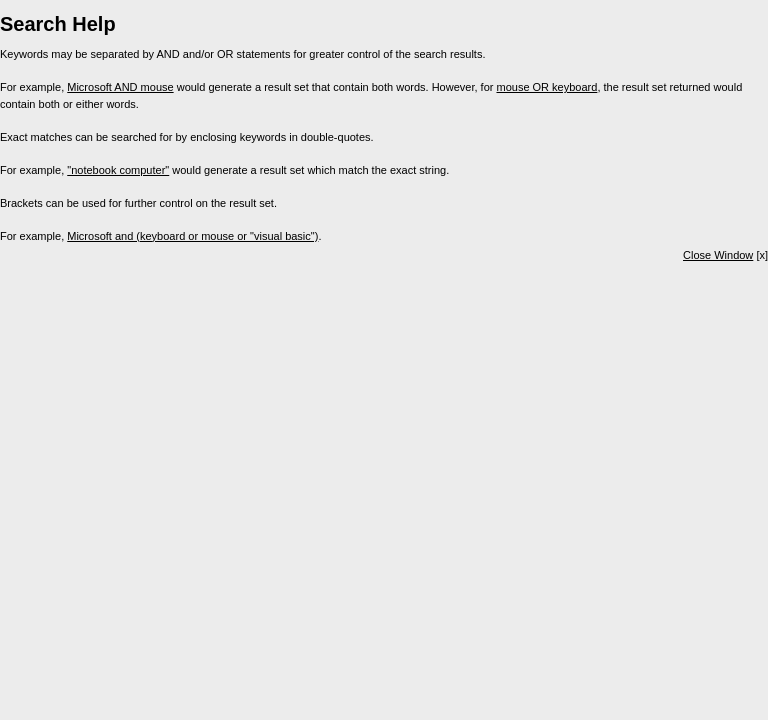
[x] (725, 255)
